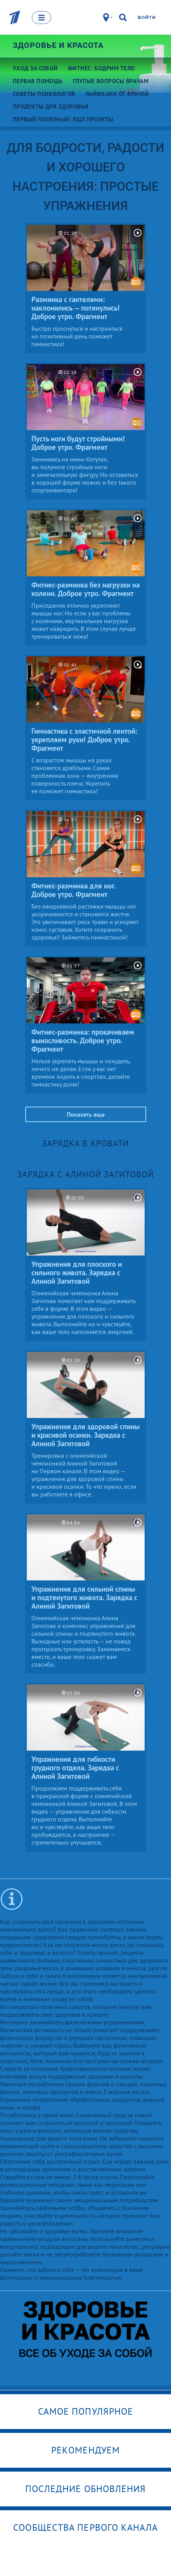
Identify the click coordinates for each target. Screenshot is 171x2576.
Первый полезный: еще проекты (63, 119)
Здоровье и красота (58, 45)
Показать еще (86, 1114)
